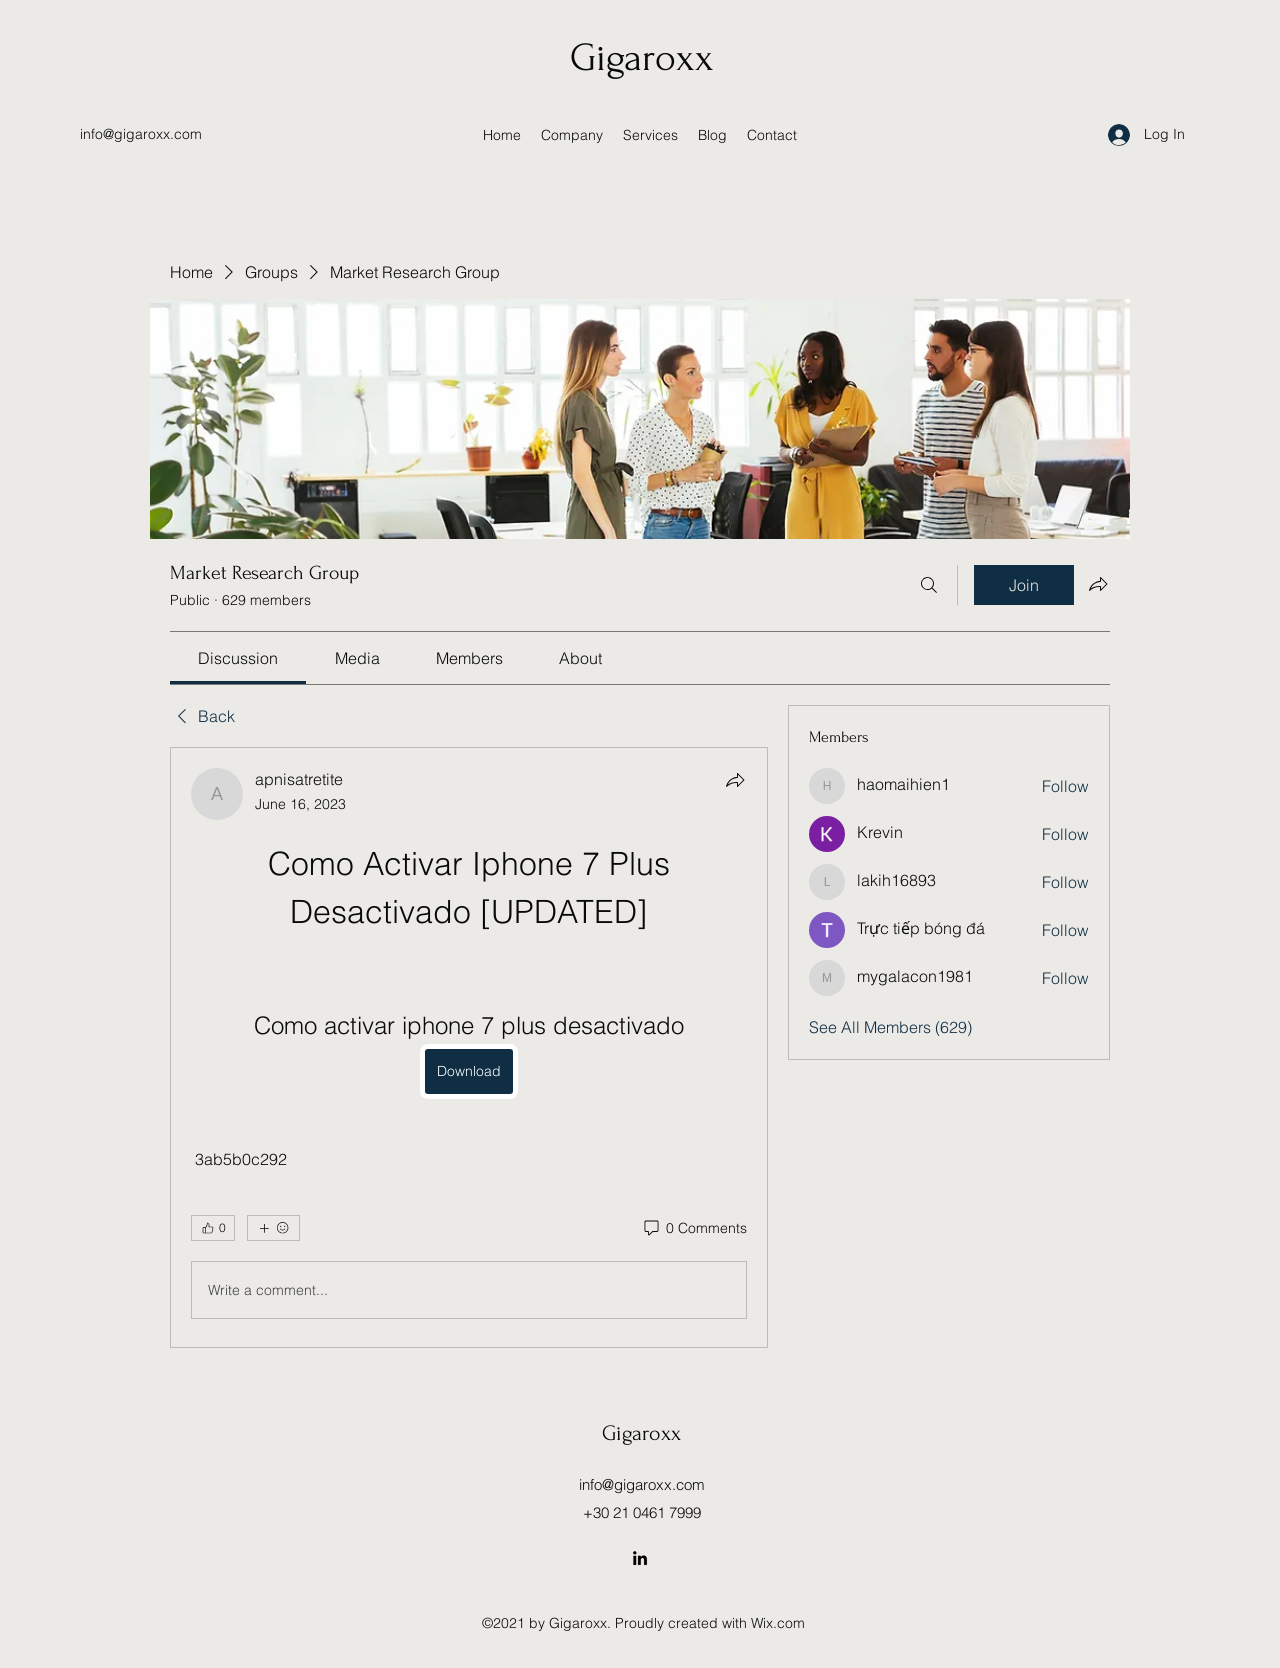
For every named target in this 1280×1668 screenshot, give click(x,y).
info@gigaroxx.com (141, 134)
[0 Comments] (694, 1229)
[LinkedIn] (640, 1558)
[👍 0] (213, 1228)
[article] (469, 1047)
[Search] (929, 585)
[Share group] (1098, 584)
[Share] (735, 780)
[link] (238, 658)
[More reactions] (273, 1228)
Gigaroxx (642, 58)
